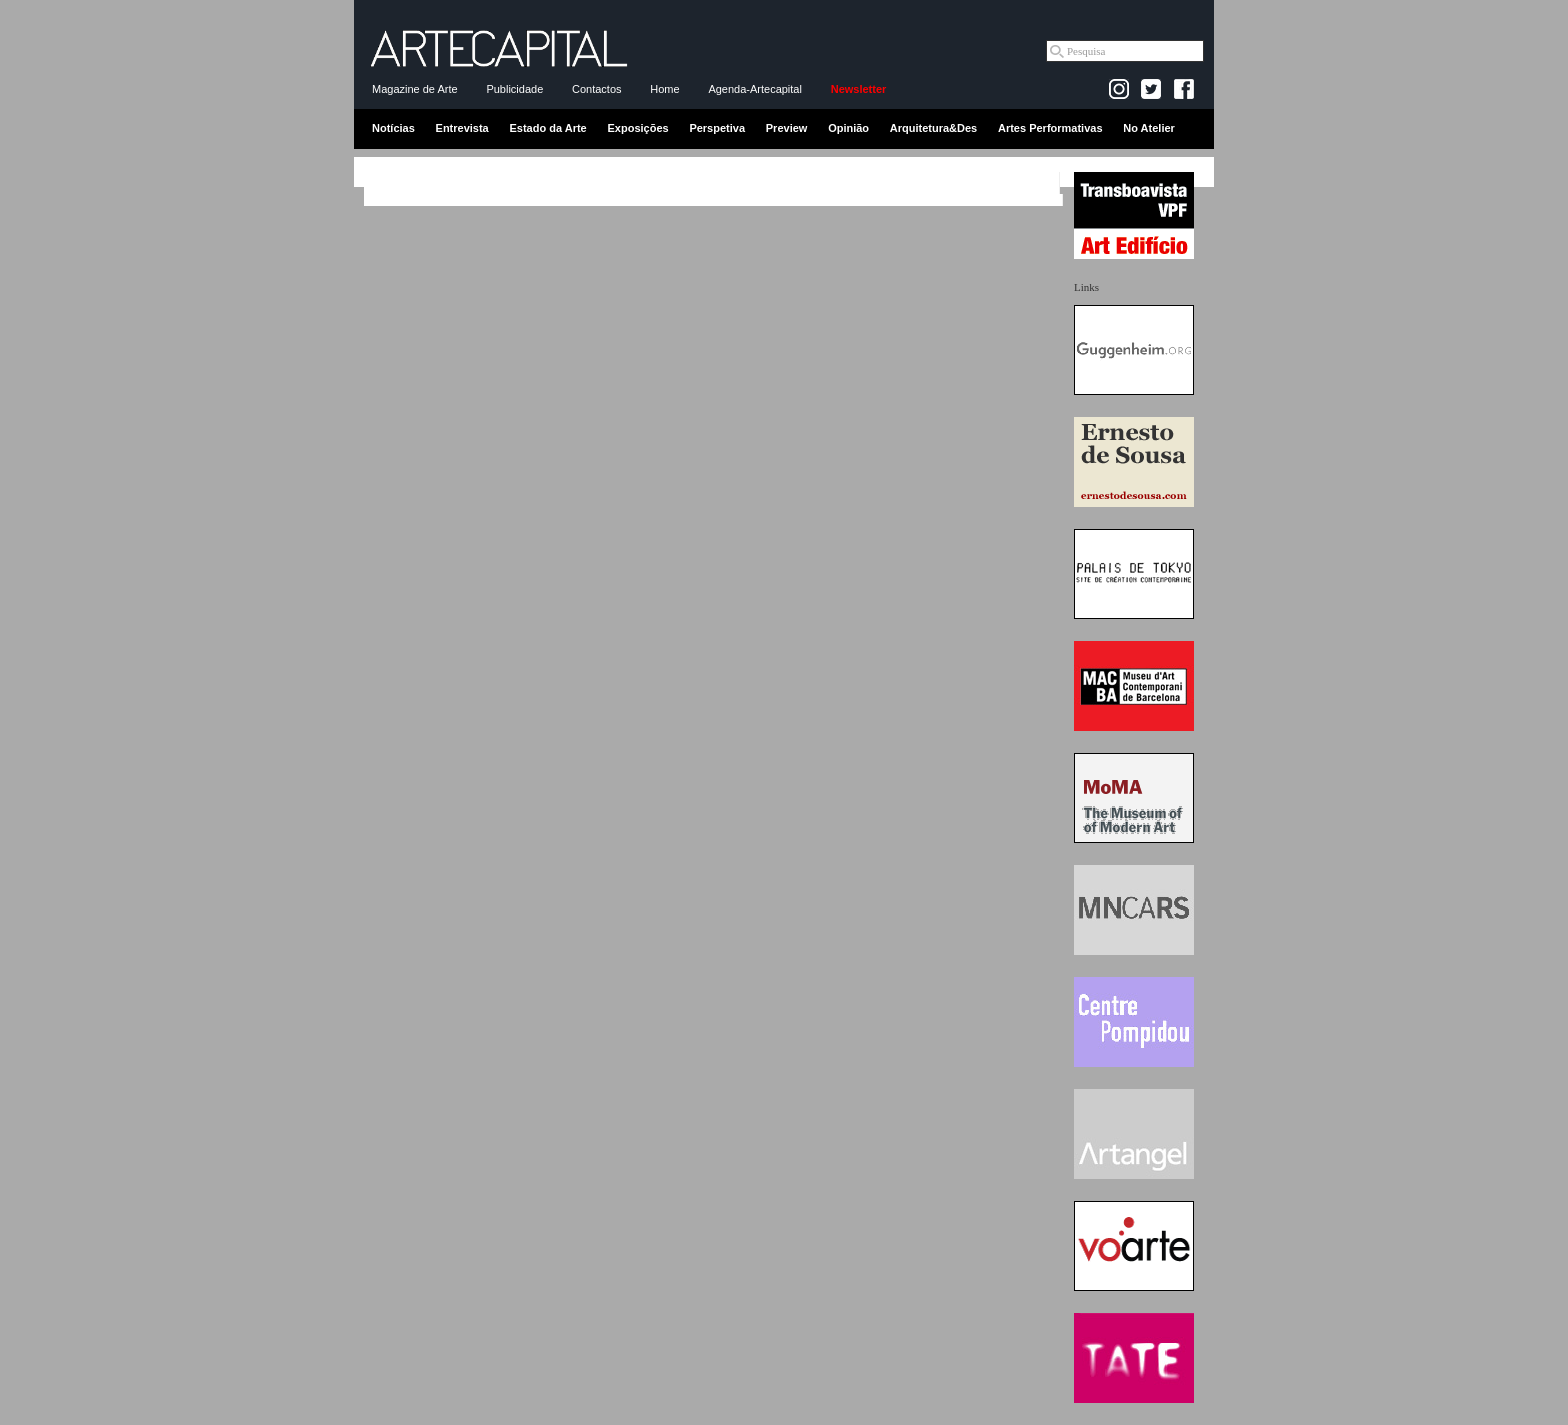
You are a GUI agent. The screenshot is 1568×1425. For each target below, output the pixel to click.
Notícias (393, 128)
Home (664, 89)
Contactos (597, 89)
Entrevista (462, 128)
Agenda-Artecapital (755, 89)
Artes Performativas (1050, 128)
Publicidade (514, 89)
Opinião (848, 128)
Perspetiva (717, 128)
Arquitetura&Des (933, 128)
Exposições (637, 128)
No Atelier (1149, 128)
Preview (787, 128)
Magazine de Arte (415, 89)
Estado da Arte (548, 128)
